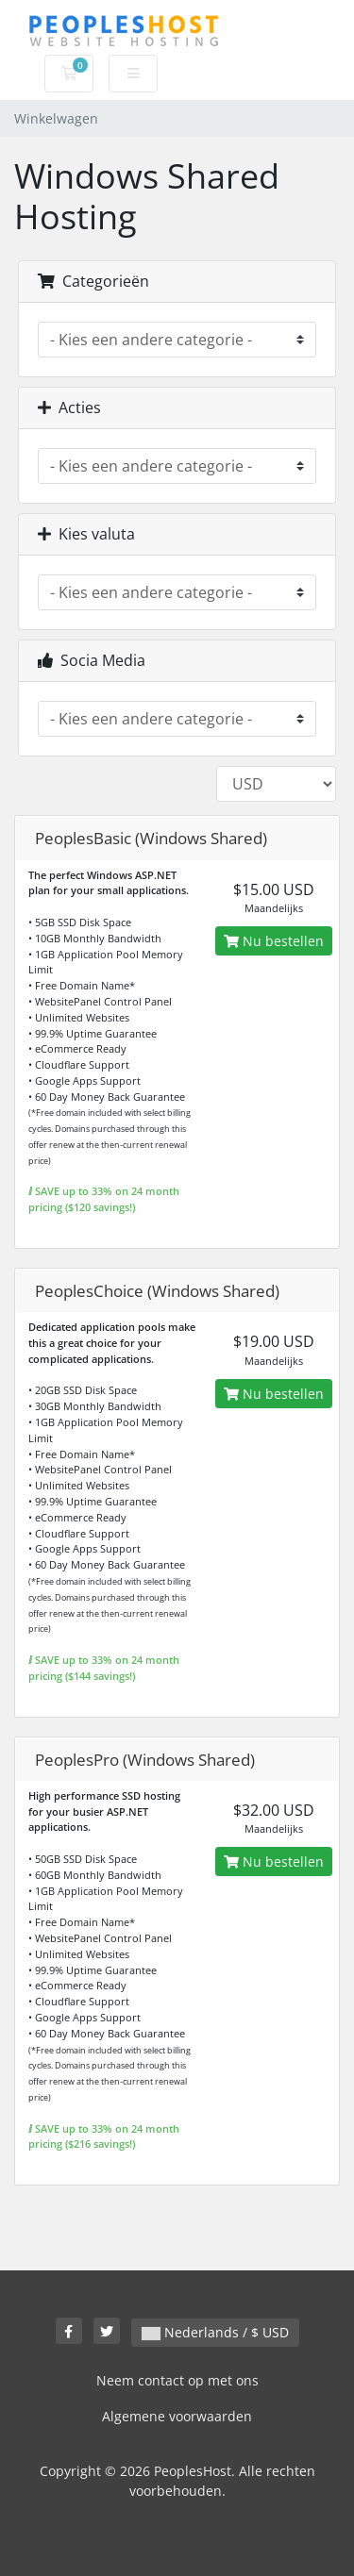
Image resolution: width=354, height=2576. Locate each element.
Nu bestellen (274, 941)
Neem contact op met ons (177, 2380)
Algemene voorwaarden (177, 2416)
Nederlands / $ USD (215, 2332)
